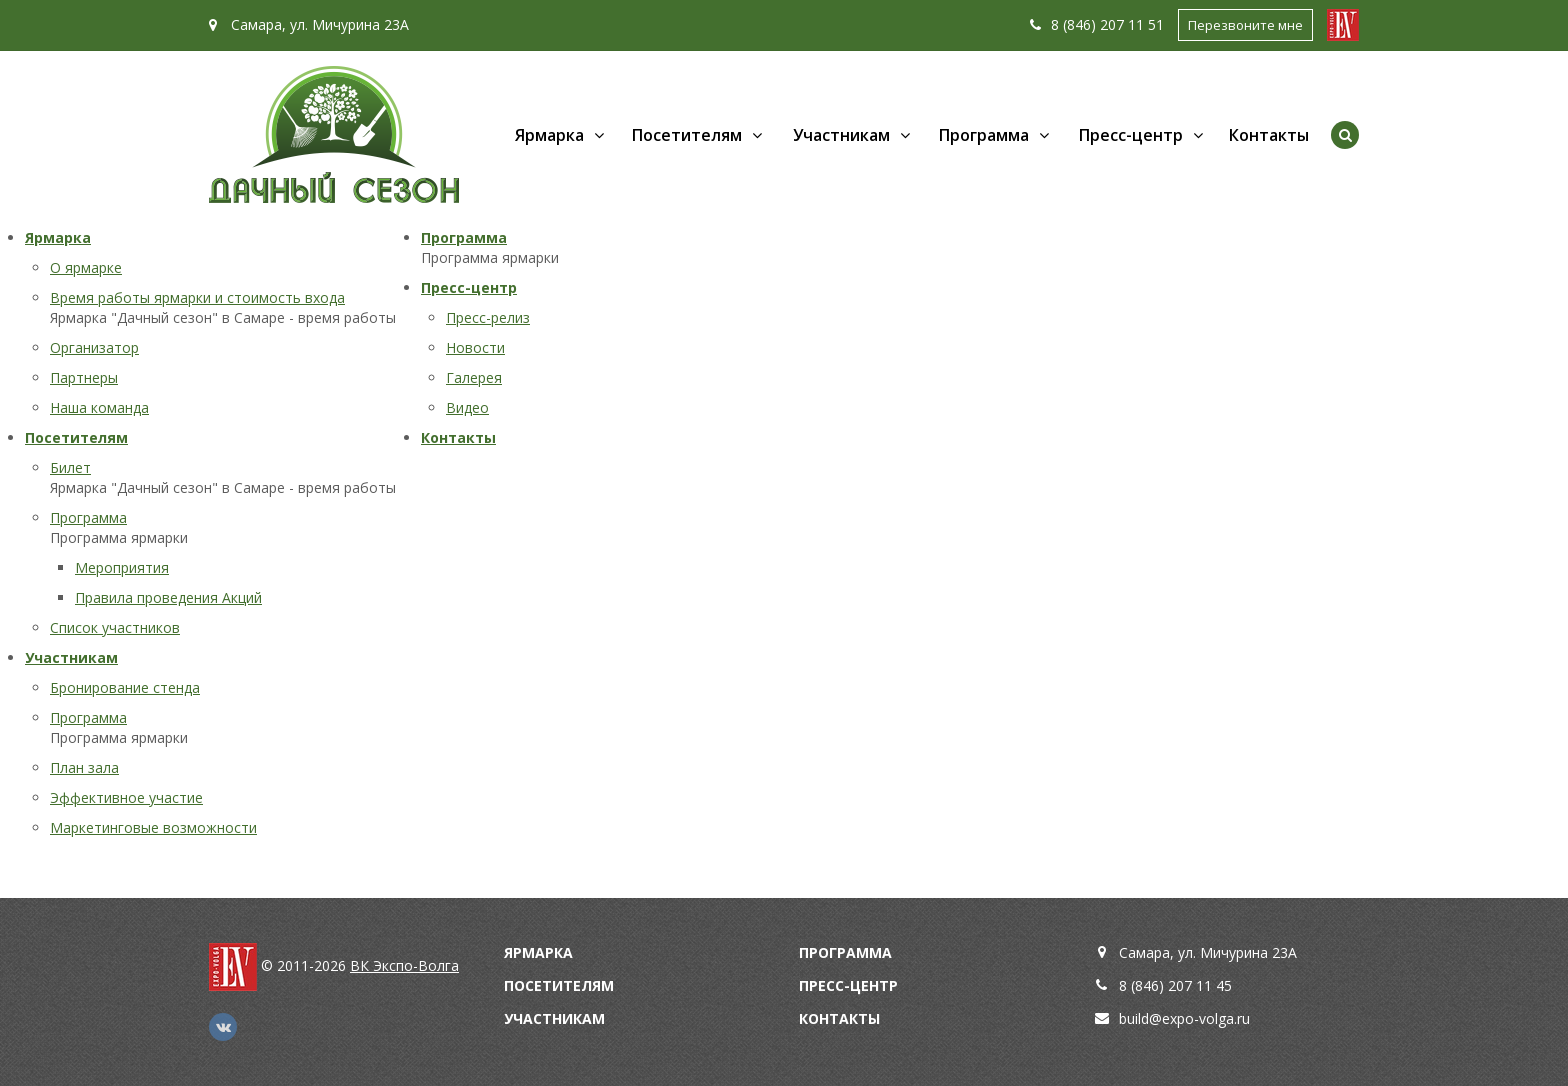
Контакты (1269, 135)
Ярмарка (549, 135)
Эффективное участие (126, 797)
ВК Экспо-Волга (404, 965)
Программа (984, 135)
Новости (475, 347)
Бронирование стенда (125, 687)
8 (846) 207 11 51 (1097, 24)
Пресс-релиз (488, 317)
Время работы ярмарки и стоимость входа (197, 297)
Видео (467, 407)
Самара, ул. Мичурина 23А (309, 24)
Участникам (841, 135)
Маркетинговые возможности (153, 827)
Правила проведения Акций (168, 597)
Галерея (474, 377)
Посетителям (687, 135)
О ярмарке (86, 267)
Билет (70, 467)
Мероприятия (122, 567)
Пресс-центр (1131, 135)
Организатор (94, 347)
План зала (84, 767)
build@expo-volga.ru (1184, 1018)
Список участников (115, 627)
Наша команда (99, 407)
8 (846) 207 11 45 (1175, 985)
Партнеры (84, 377)
